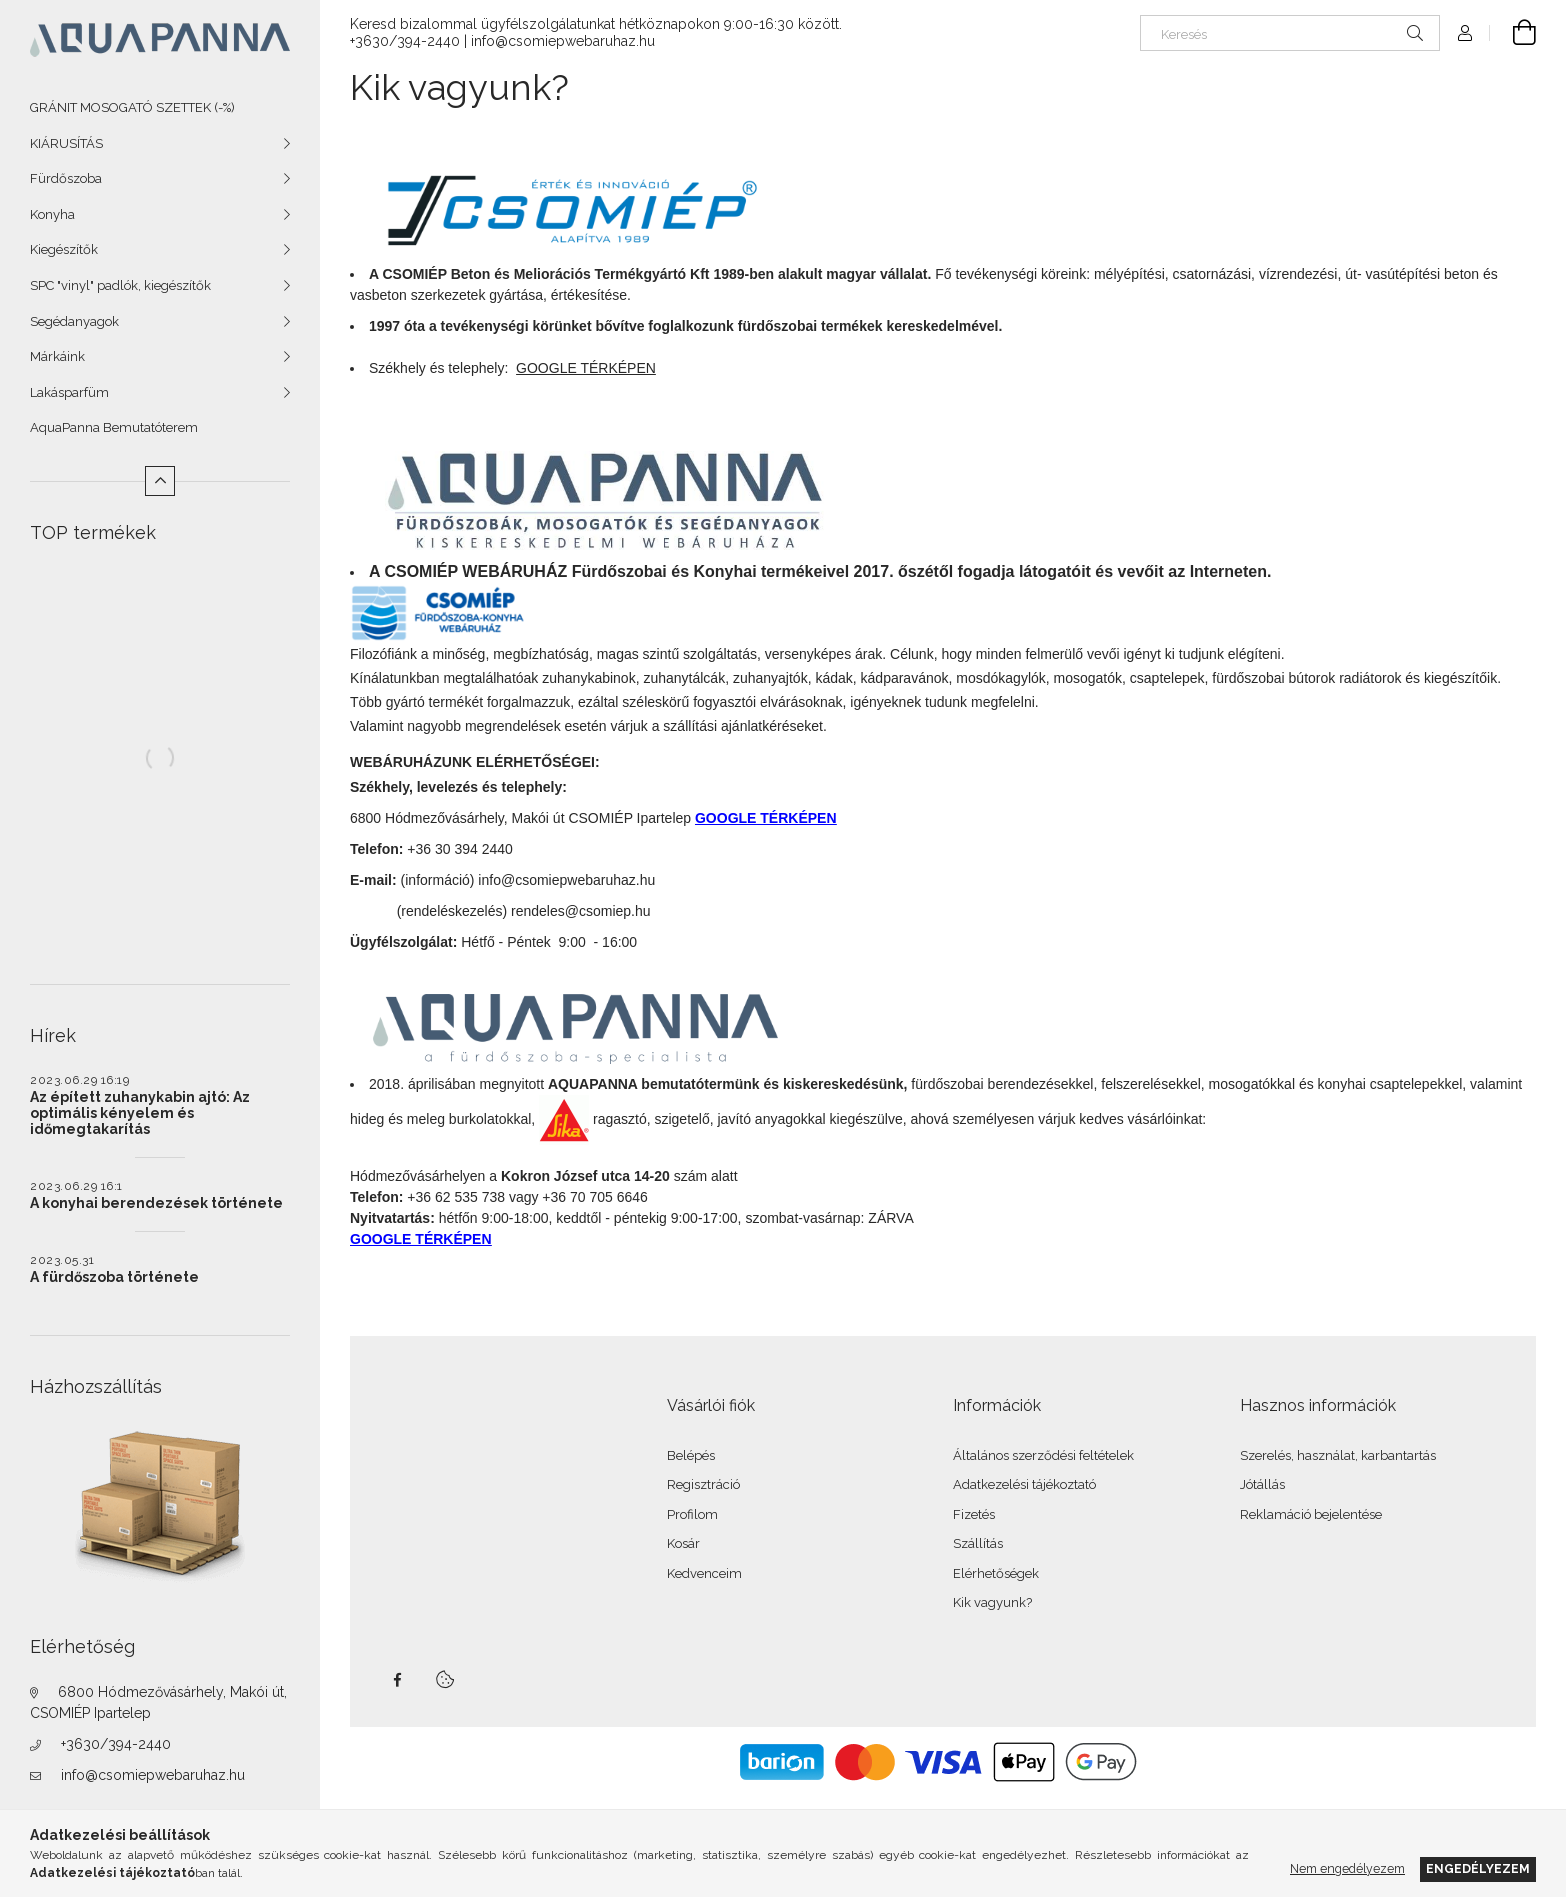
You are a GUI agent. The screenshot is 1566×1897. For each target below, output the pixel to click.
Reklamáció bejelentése (1311, 1514)
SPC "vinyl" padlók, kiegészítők (120, 285)
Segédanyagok (74, 321)
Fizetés (974, 1514)
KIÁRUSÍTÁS (66, 143)
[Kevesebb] (160, 481)
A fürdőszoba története (114, 1277)
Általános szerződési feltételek (1043, 1455)
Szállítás (978, 1543)
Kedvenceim (704, 1573)
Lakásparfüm (69, 392)
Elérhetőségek (996, 1573)
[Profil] (1465, 33)
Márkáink (57, 356)
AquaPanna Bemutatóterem (114, 427)
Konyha (52, 214)
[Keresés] (1290, 33)
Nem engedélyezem (1347, 1868)
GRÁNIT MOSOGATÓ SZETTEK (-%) (132, 107)
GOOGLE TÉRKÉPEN (766, 818)
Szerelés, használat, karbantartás (1338, 1455)
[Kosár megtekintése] (1513, 33)
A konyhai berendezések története (156, 1203)
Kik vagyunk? (992, 1602)
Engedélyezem (1478, 1868)
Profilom (692, 1514)
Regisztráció (703, 1484)
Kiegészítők (64, 249)
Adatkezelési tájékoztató (1024, 1484)
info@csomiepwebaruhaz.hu (153, 1775)
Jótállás (1262, 1484)
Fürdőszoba (66, 178)
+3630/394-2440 (116, 1744)
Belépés (691, 1455)
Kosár (683, 1543)
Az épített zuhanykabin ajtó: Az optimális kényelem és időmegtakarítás (140, 1113)
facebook (397, 1680)
